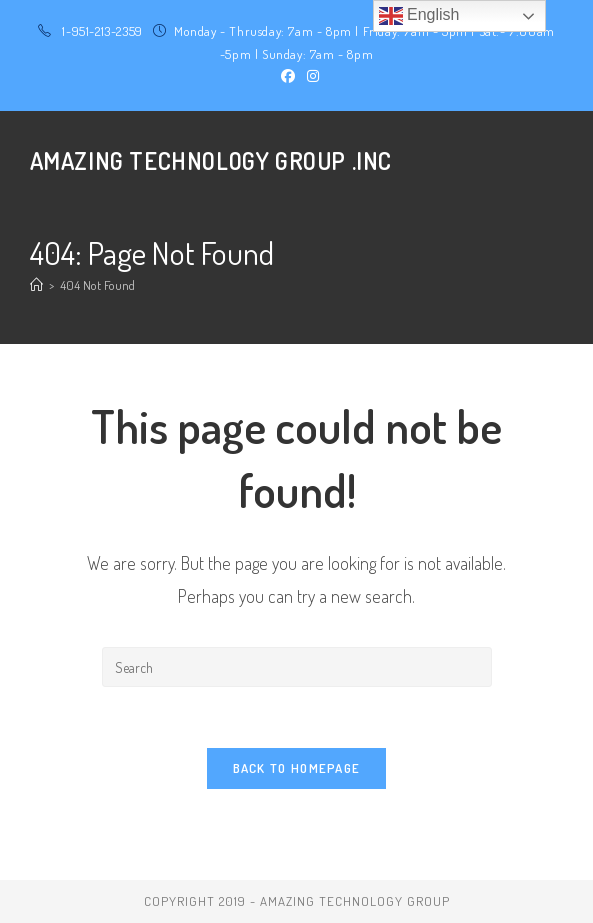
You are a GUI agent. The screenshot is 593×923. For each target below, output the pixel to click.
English (419, 16)
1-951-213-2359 (102, 31)
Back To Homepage (297, 768)
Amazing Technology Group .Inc (211, 160)
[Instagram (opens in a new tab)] (310, 76)
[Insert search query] (297, 667)
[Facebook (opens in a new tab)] (288, 76)
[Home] (36, 285)
